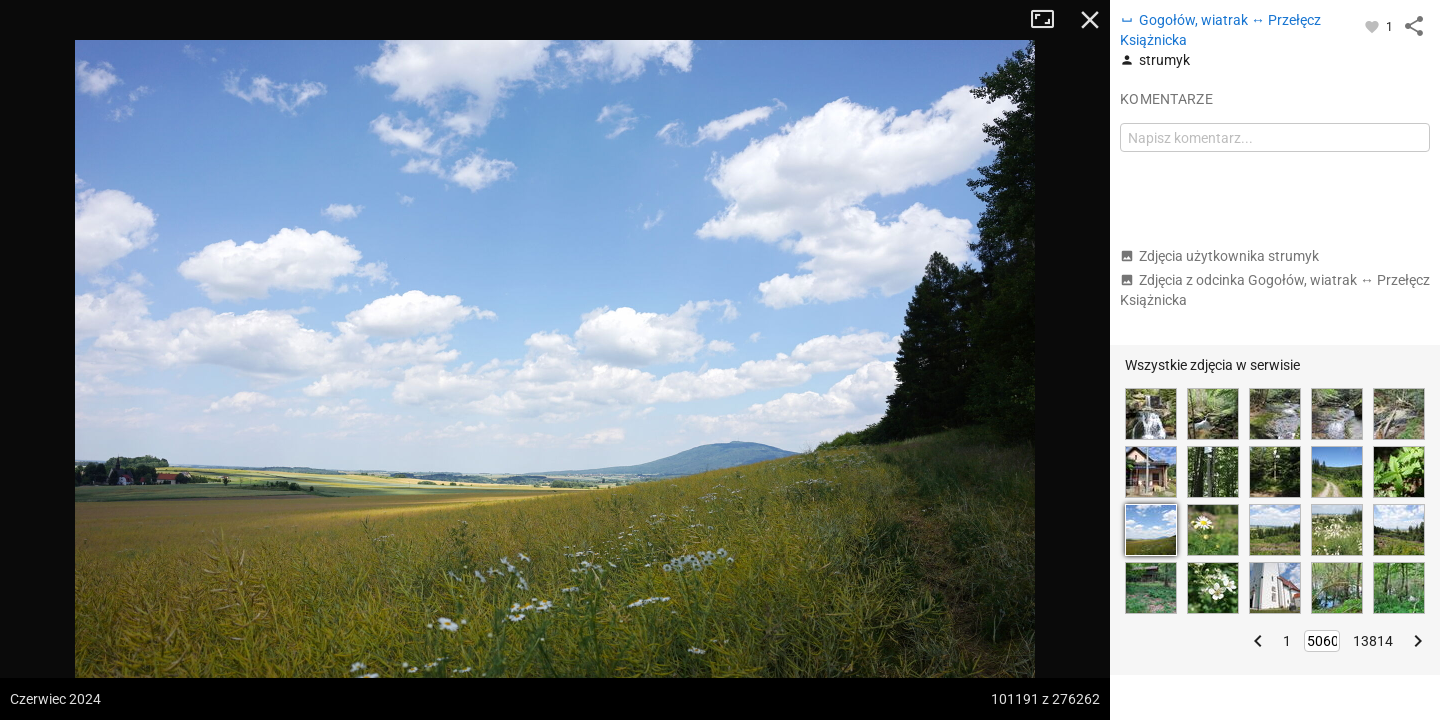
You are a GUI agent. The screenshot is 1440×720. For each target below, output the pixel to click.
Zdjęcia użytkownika (1219, 256)
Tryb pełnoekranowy (1050, 20)
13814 (1373, 641)
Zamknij (1090, 20)
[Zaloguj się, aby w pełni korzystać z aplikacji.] (1373, 26)
